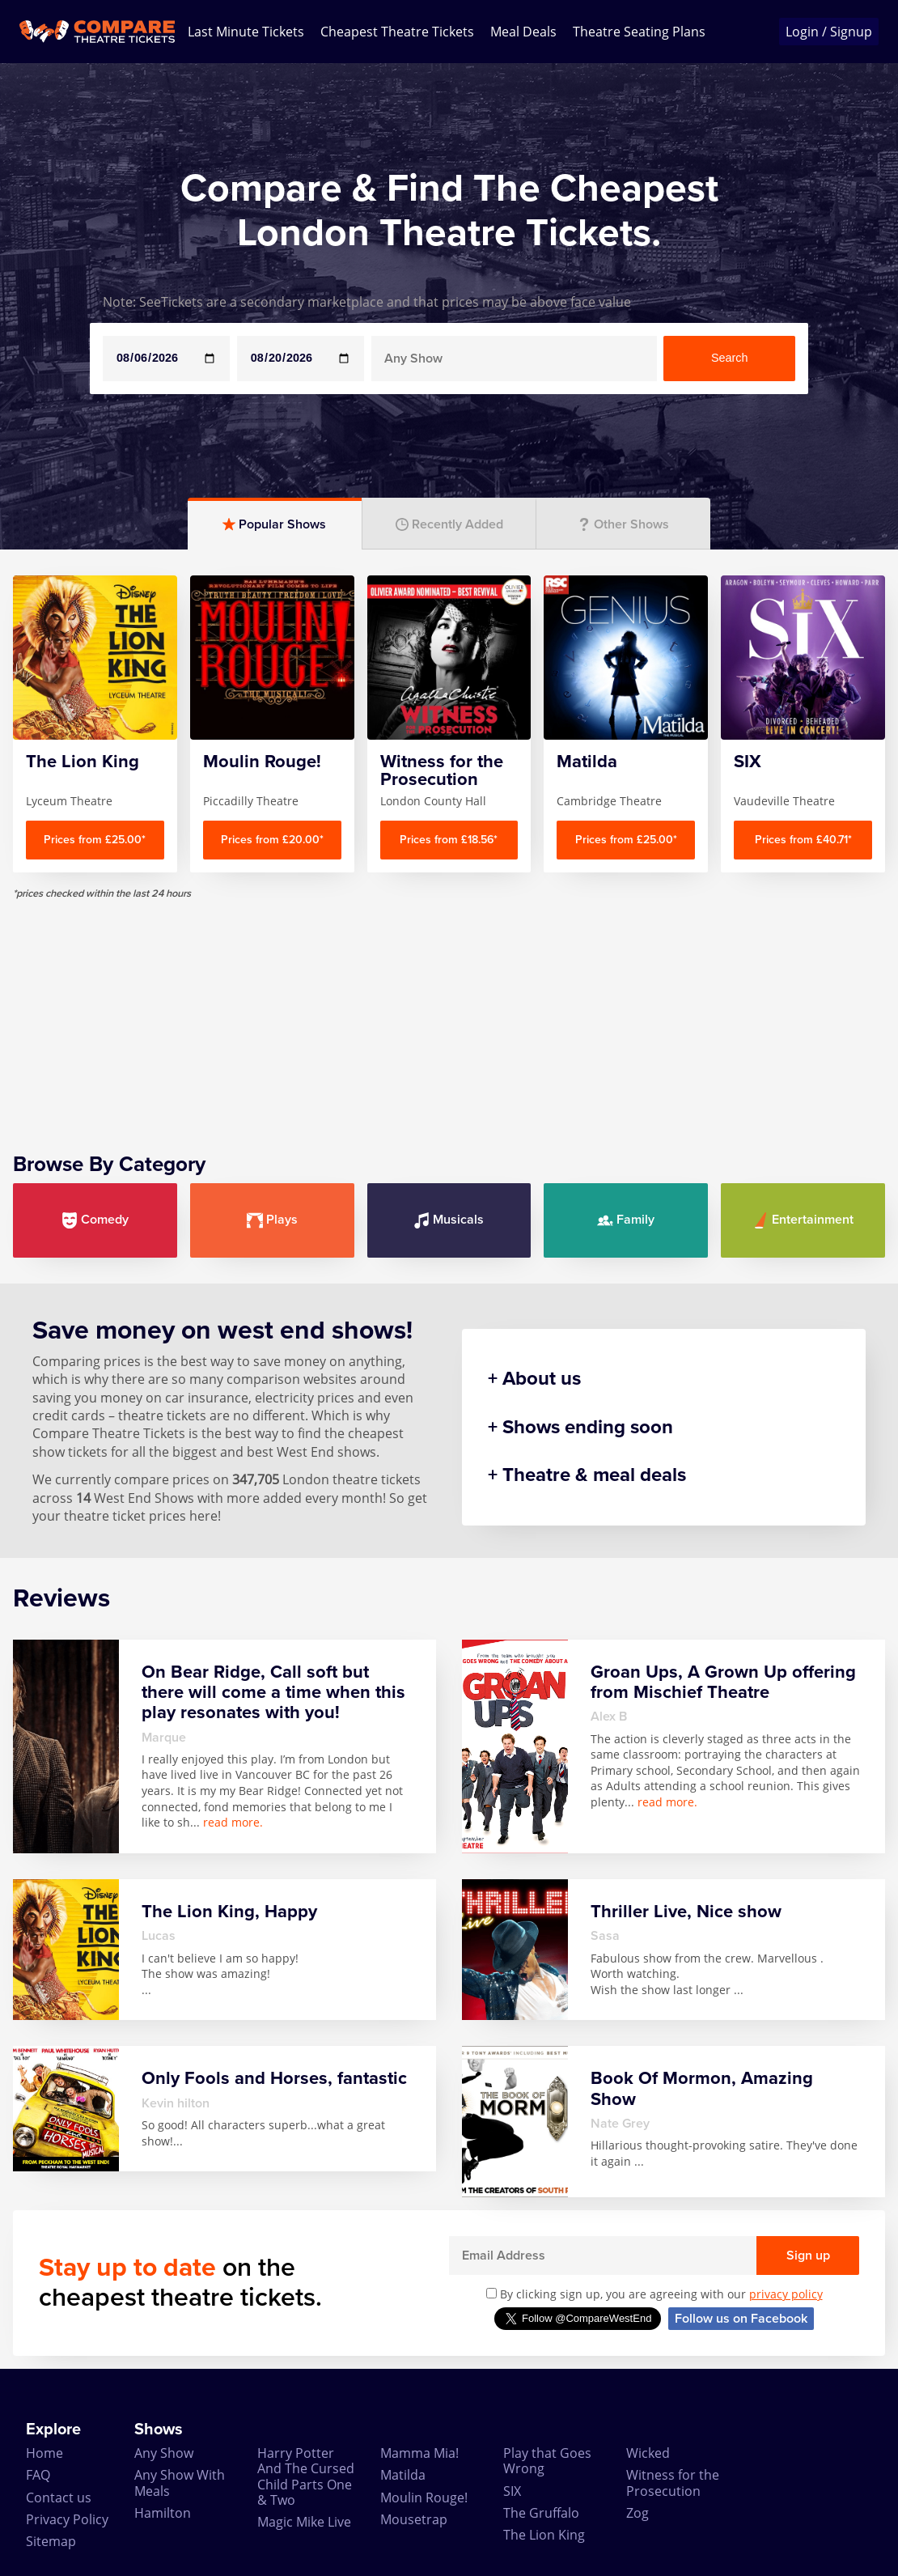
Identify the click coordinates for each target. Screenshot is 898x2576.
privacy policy (786, 2294)
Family (625, 1220)
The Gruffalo (541, 2513)
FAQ (38, 2475)
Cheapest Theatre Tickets (397, 31)
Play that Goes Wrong (547, 2460)
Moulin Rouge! (424, 2497)
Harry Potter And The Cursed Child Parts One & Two (305, 2476)
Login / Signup (829, 31)
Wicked (648, 2453)
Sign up (808, 2255)
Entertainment (803, 1220)
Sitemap (51, 2541)
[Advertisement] (449, 1013)
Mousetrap (413, 2519)
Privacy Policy (67, 2519)
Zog (637, 2513)
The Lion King (544, 2535)
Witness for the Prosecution (672, 2482)
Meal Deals (523, 31)
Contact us (58, 2497)
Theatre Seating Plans (639, 31)
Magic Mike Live (304, 2522)
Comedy (95, 1220)
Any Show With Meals (179, 2482)
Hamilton (162, 2513)
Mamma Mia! (419, 2453)
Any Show (163, 2453)
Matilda (403, 2475)
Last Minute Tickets (246, 31)
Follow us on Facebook (741, 2319)
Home (44, 2453)
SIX (512, 2491)
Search (729, 357)
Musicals (448, 1220)
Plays (272, 1220)
